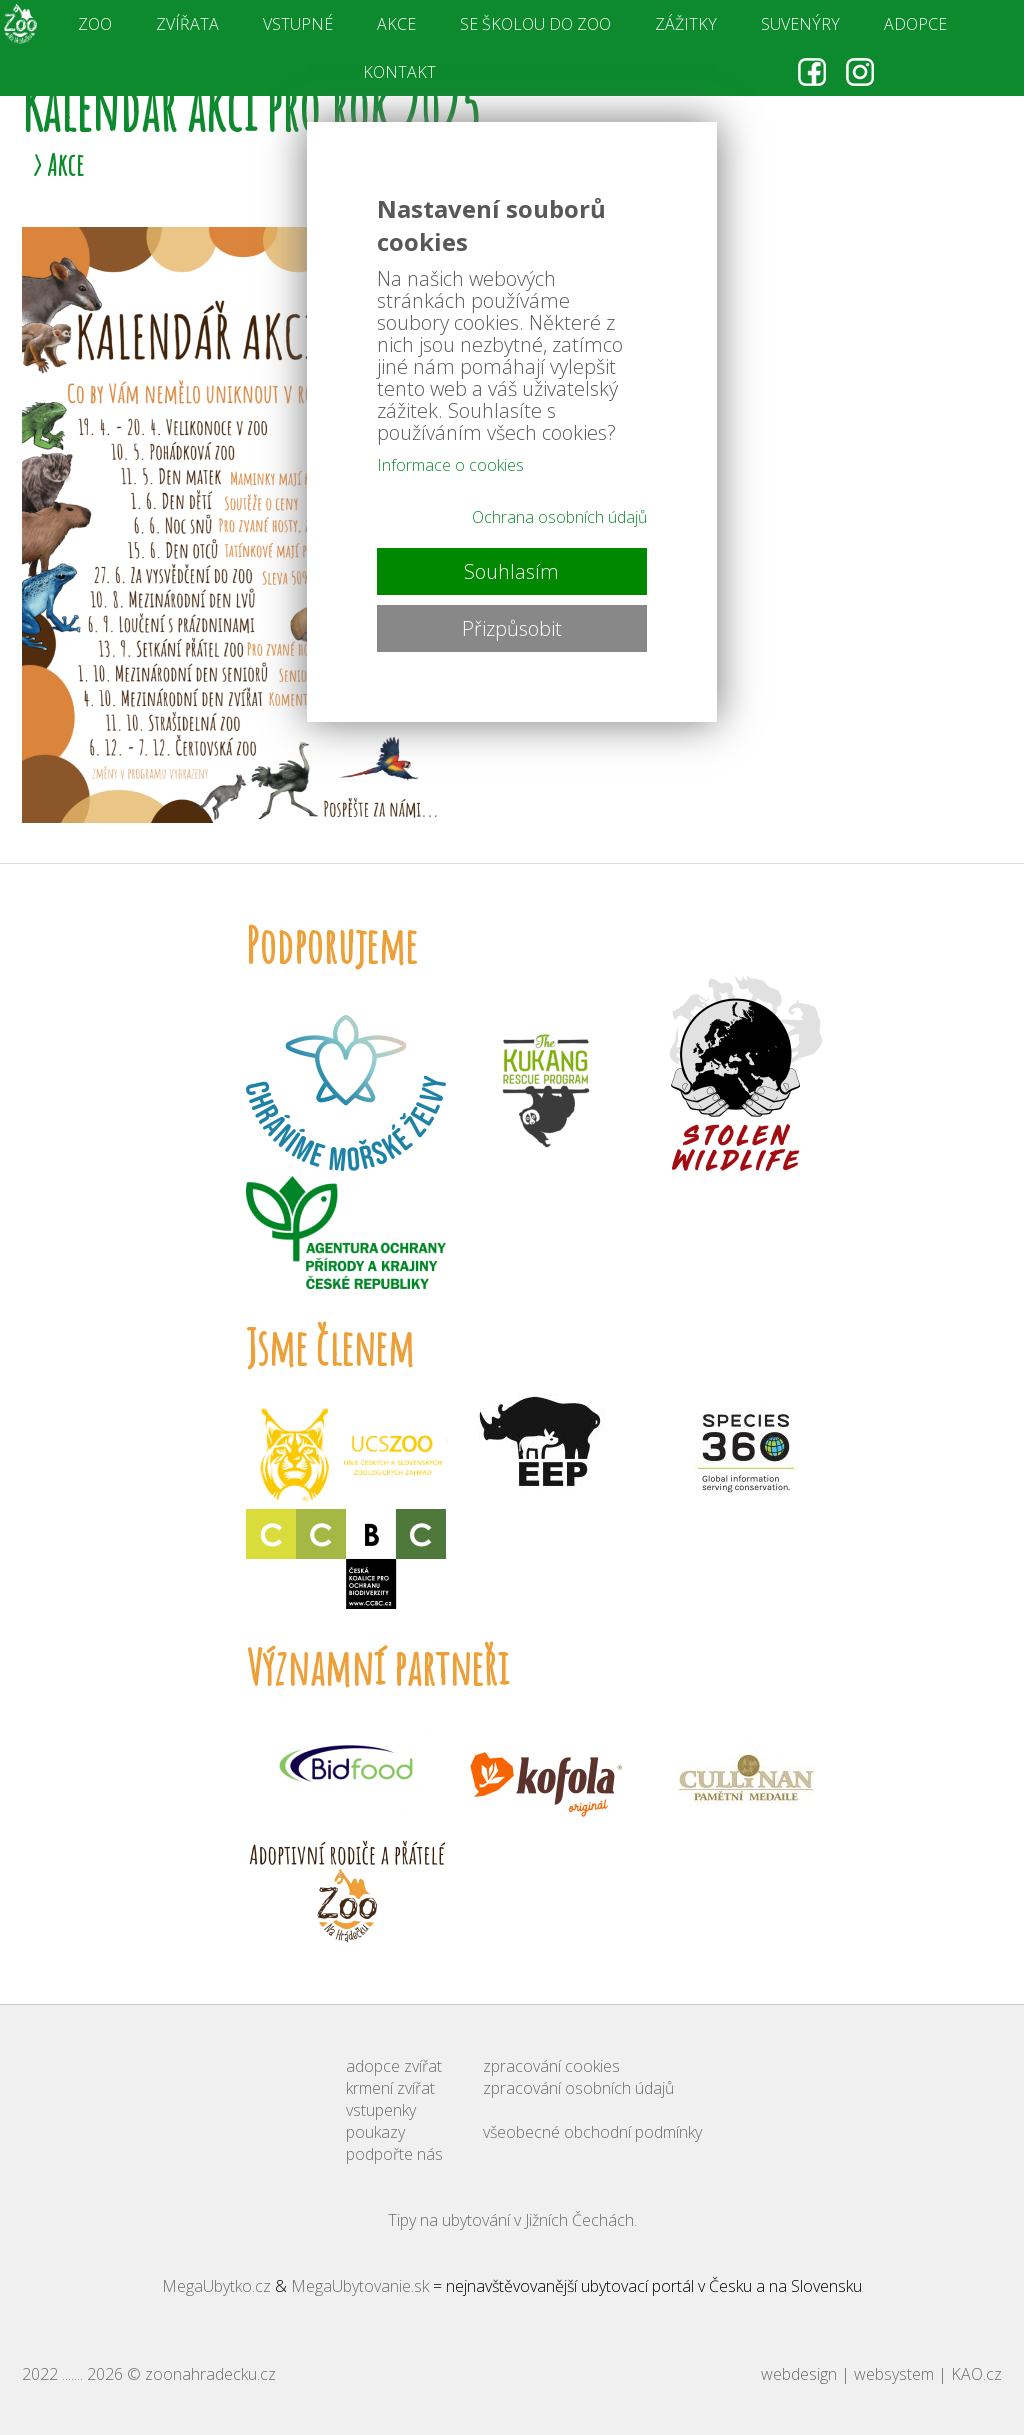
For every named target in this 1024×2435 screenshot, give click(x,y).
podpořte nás (394, 2154)
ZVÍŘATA (187, 24)
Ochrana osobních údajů (559, 517)
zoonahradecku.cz (210, 2374)
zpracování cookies (551, 2066)
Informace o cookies (450, 465)
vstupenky (381, 2110)
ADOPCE (915, 24)
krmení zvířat (390, 2088)
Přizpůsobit (512, 628)
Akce (65, 164)
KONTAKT (399, 72)
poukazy (375, 2132)
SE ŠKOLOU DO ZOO (535, 24)
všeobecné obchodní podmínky (592, 2132)
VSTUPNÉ (298, 24)
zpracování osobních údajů (578, 2088)
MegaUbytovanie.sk (360, 2286)
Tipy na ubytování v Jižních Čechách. (512, 2220)
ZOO (95, 24)
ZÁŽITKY (686, 24)
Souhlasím (511, 571)
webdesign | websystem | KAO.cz (881, 2374)
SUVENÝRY (800, 24)
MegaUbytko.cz (216, 2286)
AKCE (396, 24)
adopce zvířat (394, 2066)
